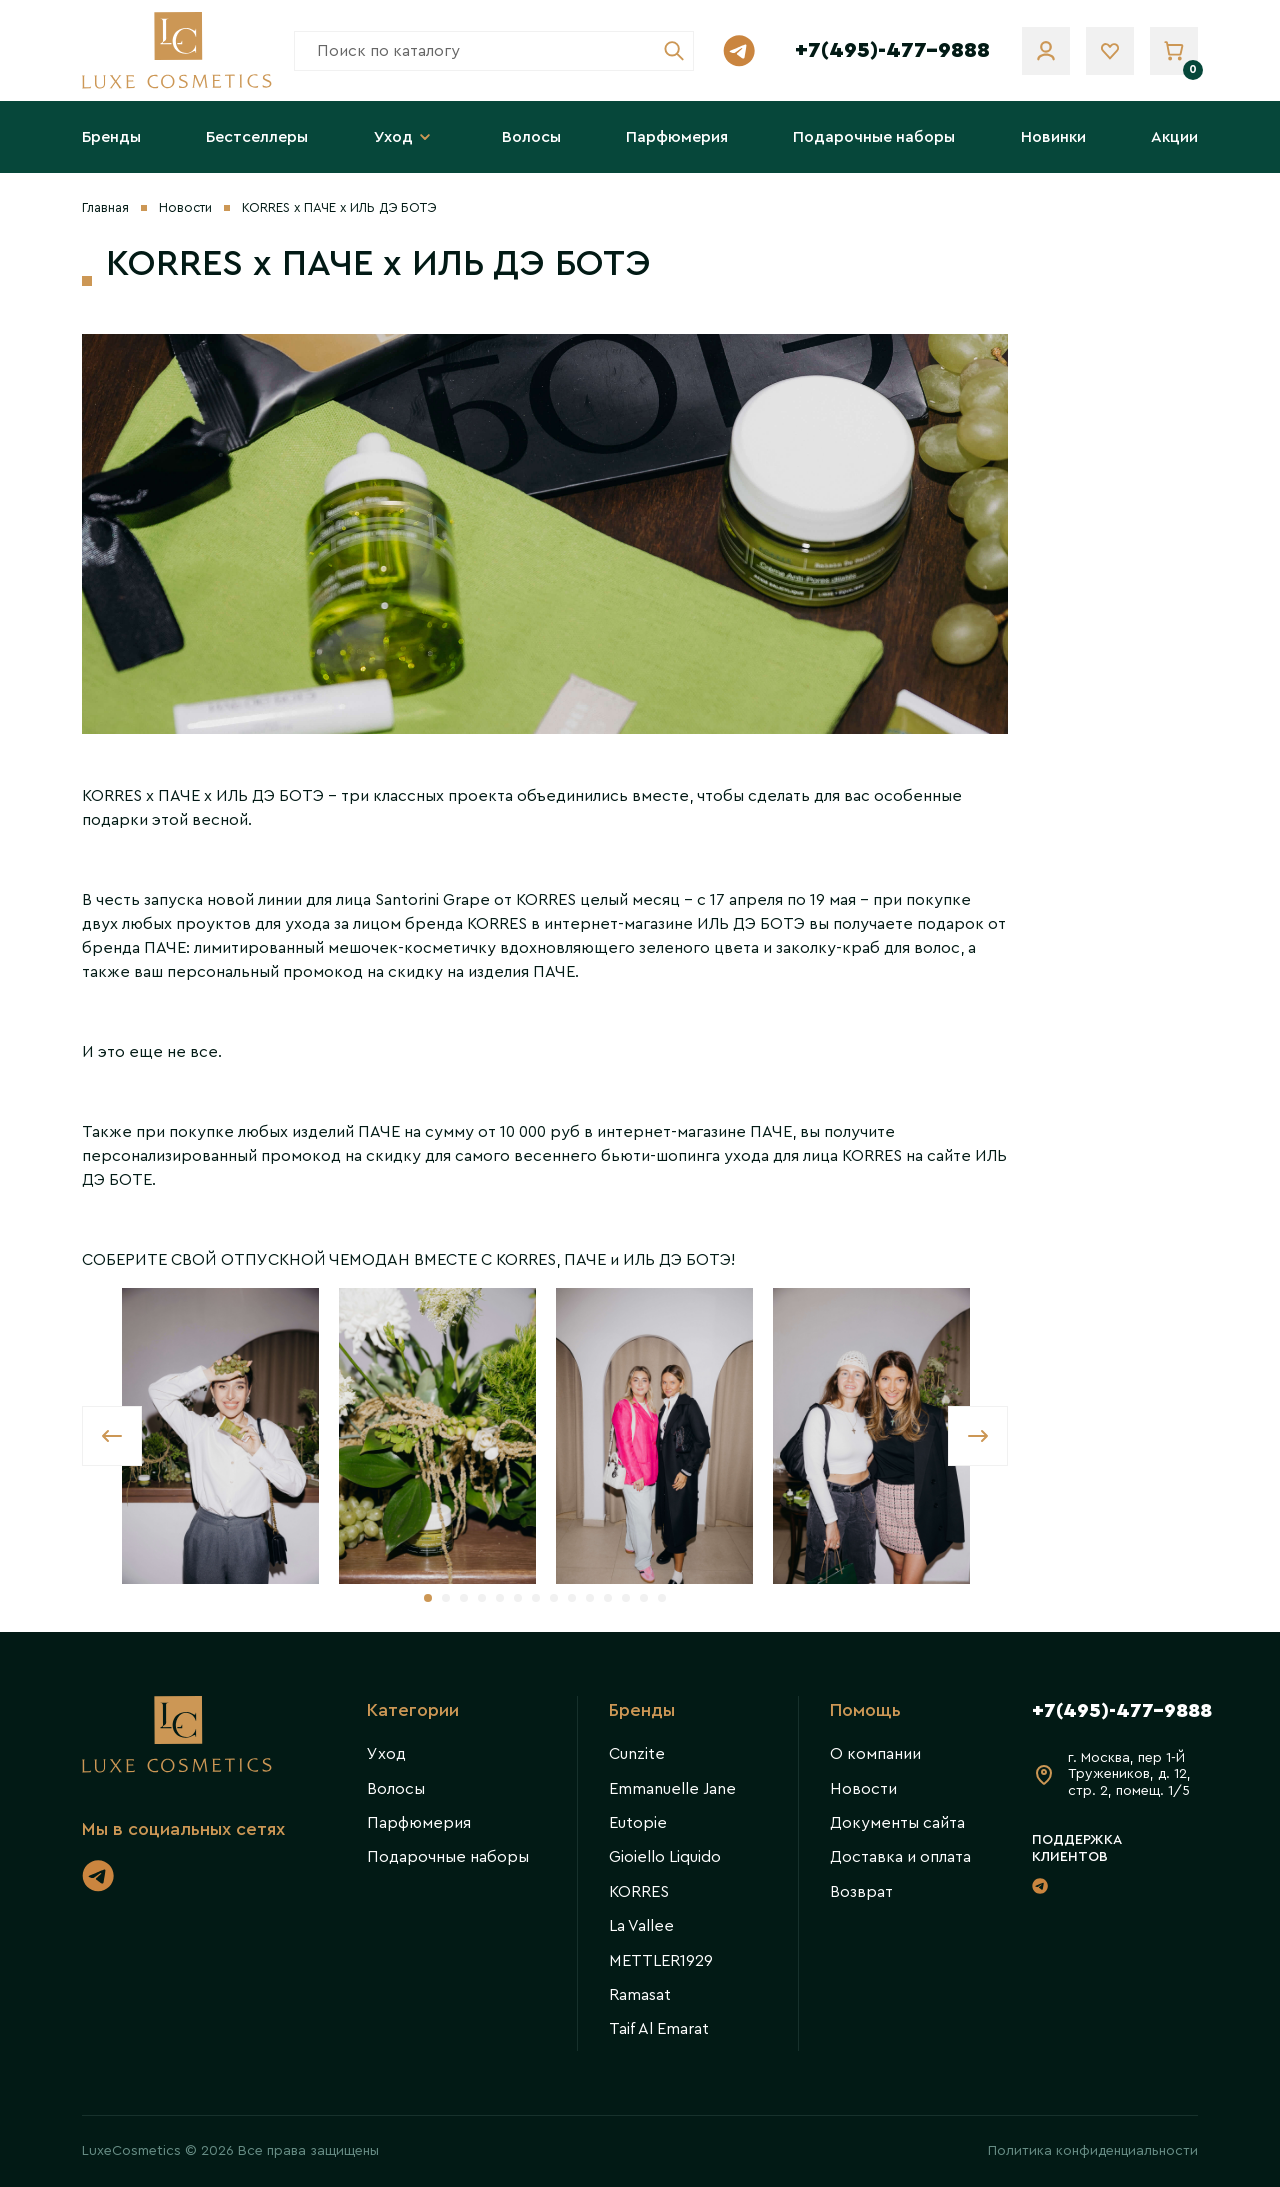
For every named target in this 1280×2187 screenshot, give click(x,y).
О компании (875, 1754)
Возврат (861, 1892)
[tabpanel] (220, 1436)
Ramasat (640, 1995)
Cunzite (637, 1754)
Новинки (1053, 137)
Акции (1174, 137)
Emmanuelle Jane (672, 1789)
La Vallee (641, 1926)
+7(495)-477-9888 (892, 50)
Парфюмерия (677, 137)
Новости (185, 207)
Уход (405, 137)
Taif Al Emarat (659, 2029)
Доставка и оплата (900, 1857)
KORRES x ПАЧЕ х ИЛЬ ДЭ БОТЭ (339, 207)
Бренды (111, 137)
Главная (105, 207)
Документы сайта (897, 1823)
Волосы (531, 137)
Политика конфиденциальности (1093, 2151)
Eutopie (638, 1823)
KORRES (639, 1892)
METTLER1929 (661, 1961)
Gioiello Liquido (665, 1857)
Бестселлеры (257, 137)
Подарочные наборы (874, 137)
